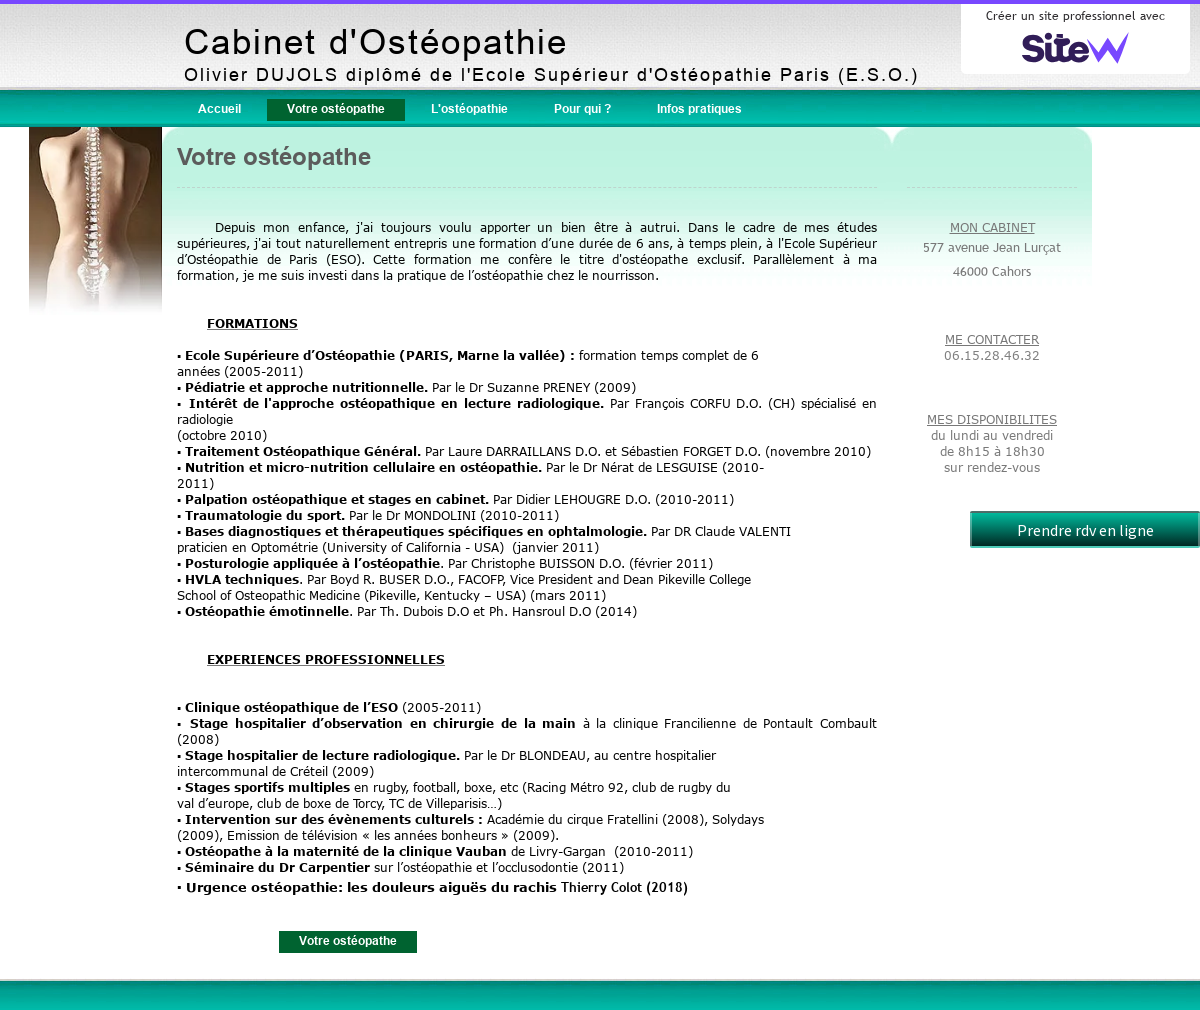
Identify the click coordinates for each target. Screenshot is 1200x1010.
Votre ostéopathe (336, 108)
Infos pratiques (699, 108)
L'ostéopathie (469, 108)
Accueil (219, 108)
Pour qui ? (582, 108)
